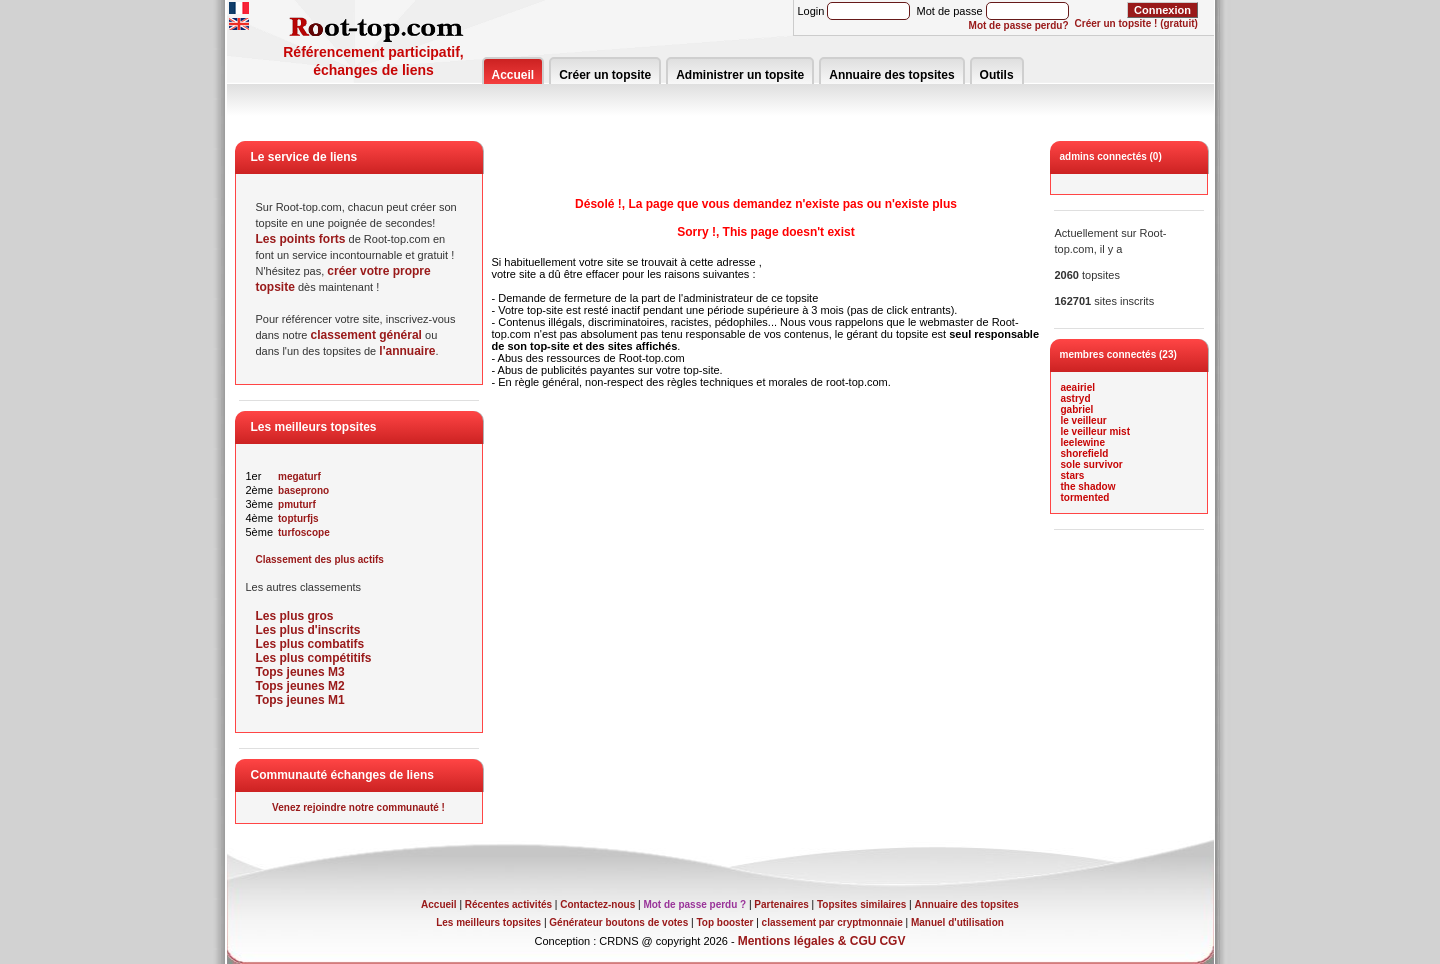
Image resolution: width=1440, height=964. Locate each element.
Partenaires (781, 904)
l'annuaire (407, 351)
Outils (997, 75)
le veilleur (1084, 420)
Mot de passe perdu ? (694, 904)
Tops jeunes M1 (300, 700)
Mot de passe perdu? (1019, 25)
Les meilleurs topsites (488, 922)
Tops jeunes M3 (300, 672)
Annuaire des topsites (891, 75)
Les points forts (301, 239)
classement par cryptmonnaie (832, 922)
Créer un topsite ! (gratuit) (1136, 23)
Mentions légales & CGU (807, 941)
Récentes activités (508, 904)
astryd (1076, 398)
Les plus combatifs (310, 644)
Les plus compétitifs (314, 658)
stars (1073, 475)
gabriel (1077, 409)
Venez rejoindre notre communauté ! (358, 807)
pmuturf (297, 504)
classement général (366, 335)
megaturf (299, 476)
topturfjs (298, 518)
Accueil (513, 75)
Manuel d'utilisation (957, 922)
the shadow (1088, 486)
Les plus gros (295, 616)
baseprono (303, 490)
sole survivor (1092, 464)
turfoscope (304, 532)
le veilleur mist (1095, 431)
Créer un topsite (605, 75)
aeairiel (1078, 387)
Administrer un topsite (740, 75)
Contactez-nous (597, 904)
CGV (892, 941)
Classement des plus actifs (320, 559)
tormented (1085, 497)
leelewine (1083, 442)
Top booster (724, 922)
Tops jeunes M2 (300, 686)
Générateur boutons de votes (618, 922)
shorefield (1085, 453)
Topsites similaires (861, 904)
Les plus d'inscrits (308, 630)
